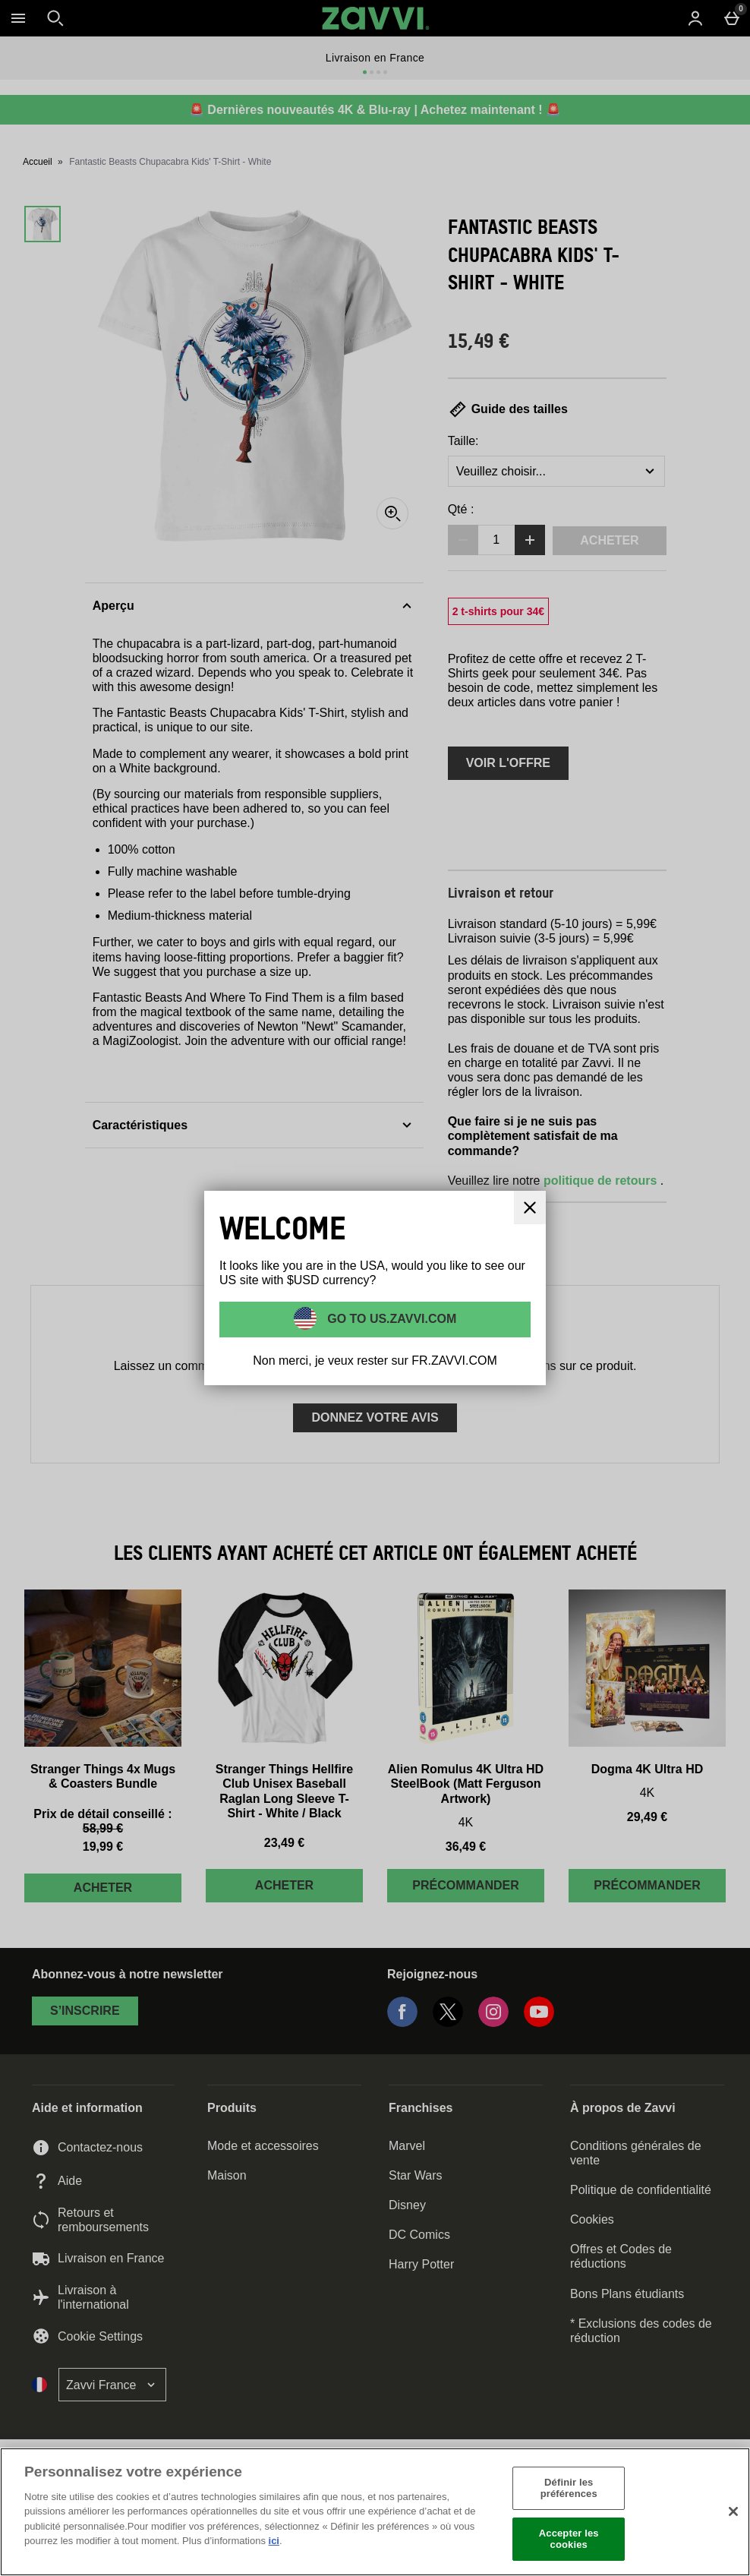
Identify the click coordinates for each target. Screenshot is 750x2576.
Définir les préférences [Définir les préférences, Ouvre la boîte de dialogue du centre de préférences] (568, 2488)
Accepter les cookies (569, 2539)
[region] (375, 2512)
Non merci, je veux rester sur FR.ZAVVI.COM (375, 1360)
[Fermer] (733, 2511)
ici (274, 2540)
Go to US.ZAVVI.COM (390, 1318)
